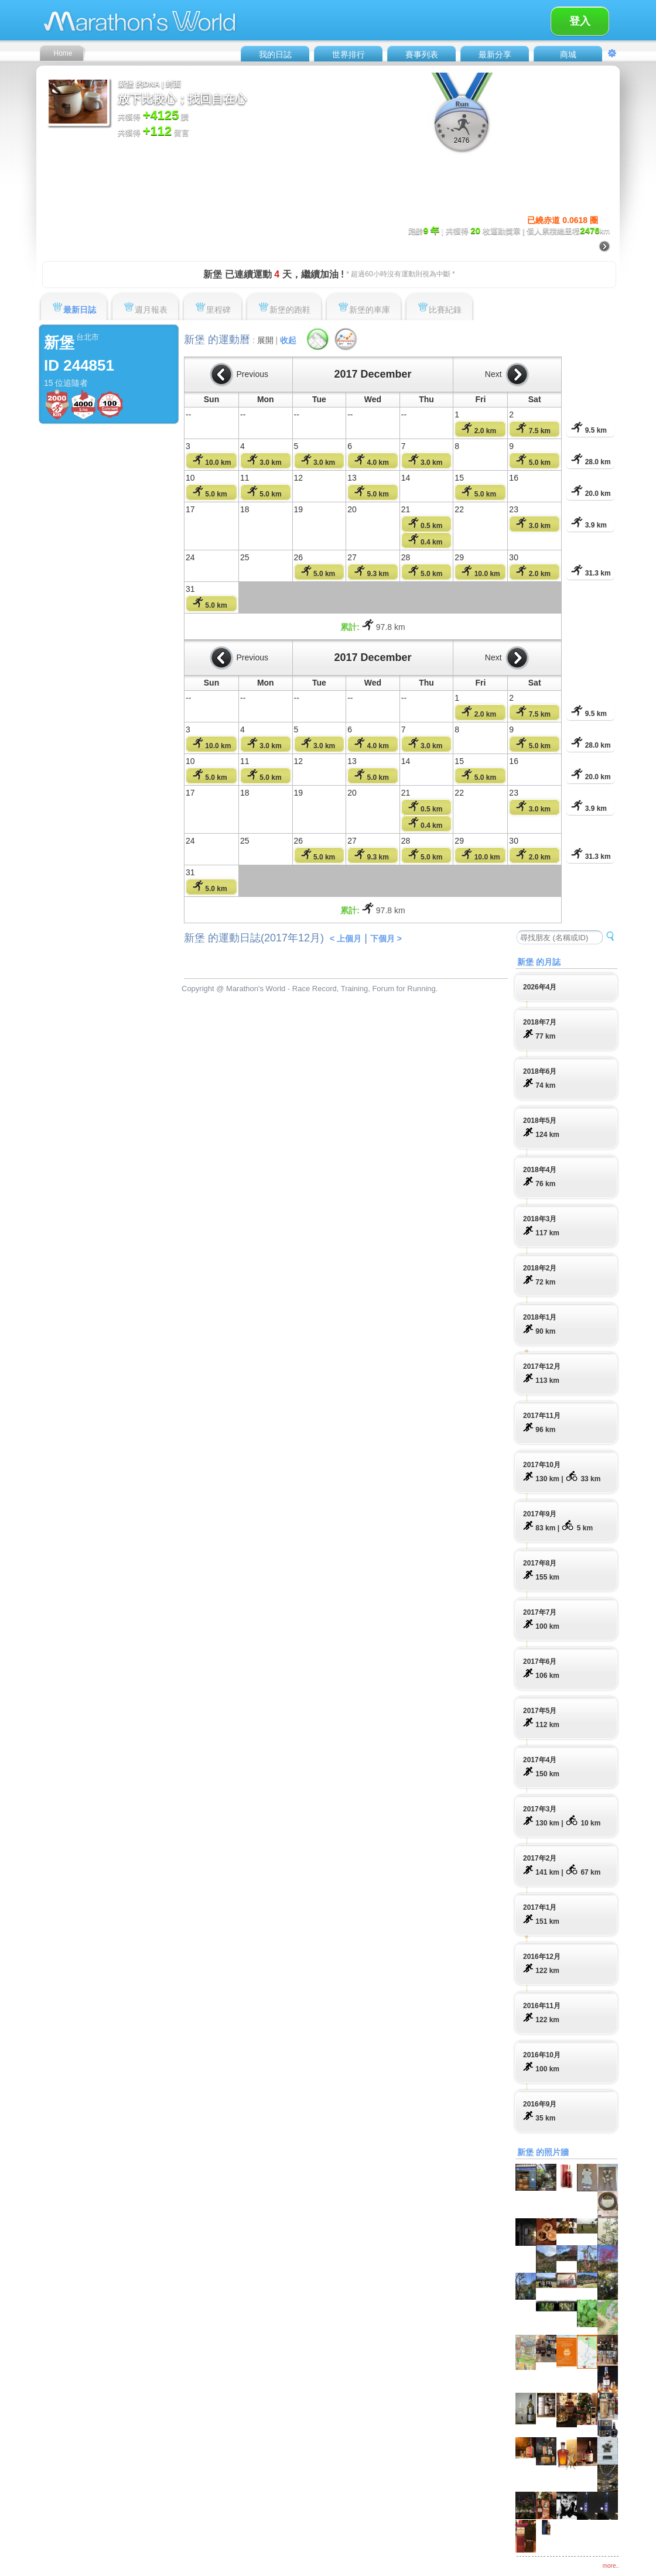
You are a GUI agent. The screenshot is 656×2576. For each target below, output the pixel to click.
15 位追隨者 (66, 383)
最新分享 (495, 54)
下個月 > (386, 938)
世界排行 (348, 54)
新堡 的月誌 (539, 962)
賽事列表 (421, 54)
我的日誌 (275, 54)
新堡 (59, 342)
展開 (265, 340)
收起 (288, 340)
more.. (611, 2566)
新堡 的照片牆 (543, 2152)
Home (62, 53)
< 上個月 (345, 938)
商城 (568, 54)
